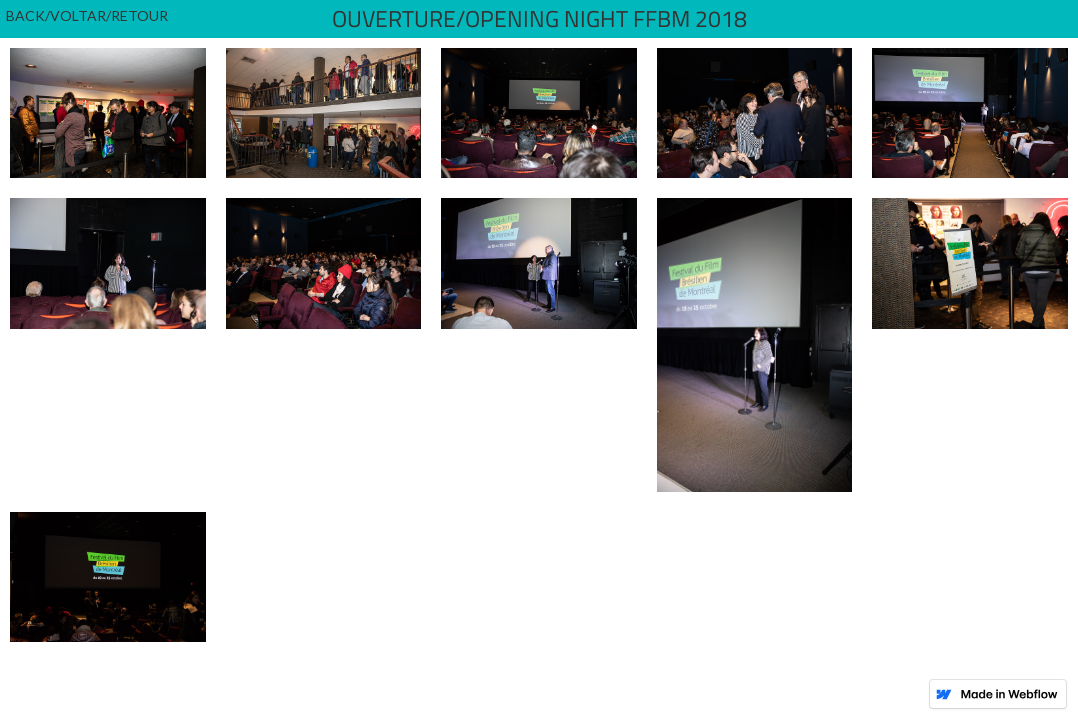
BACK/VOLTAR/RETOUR (87, 15)
